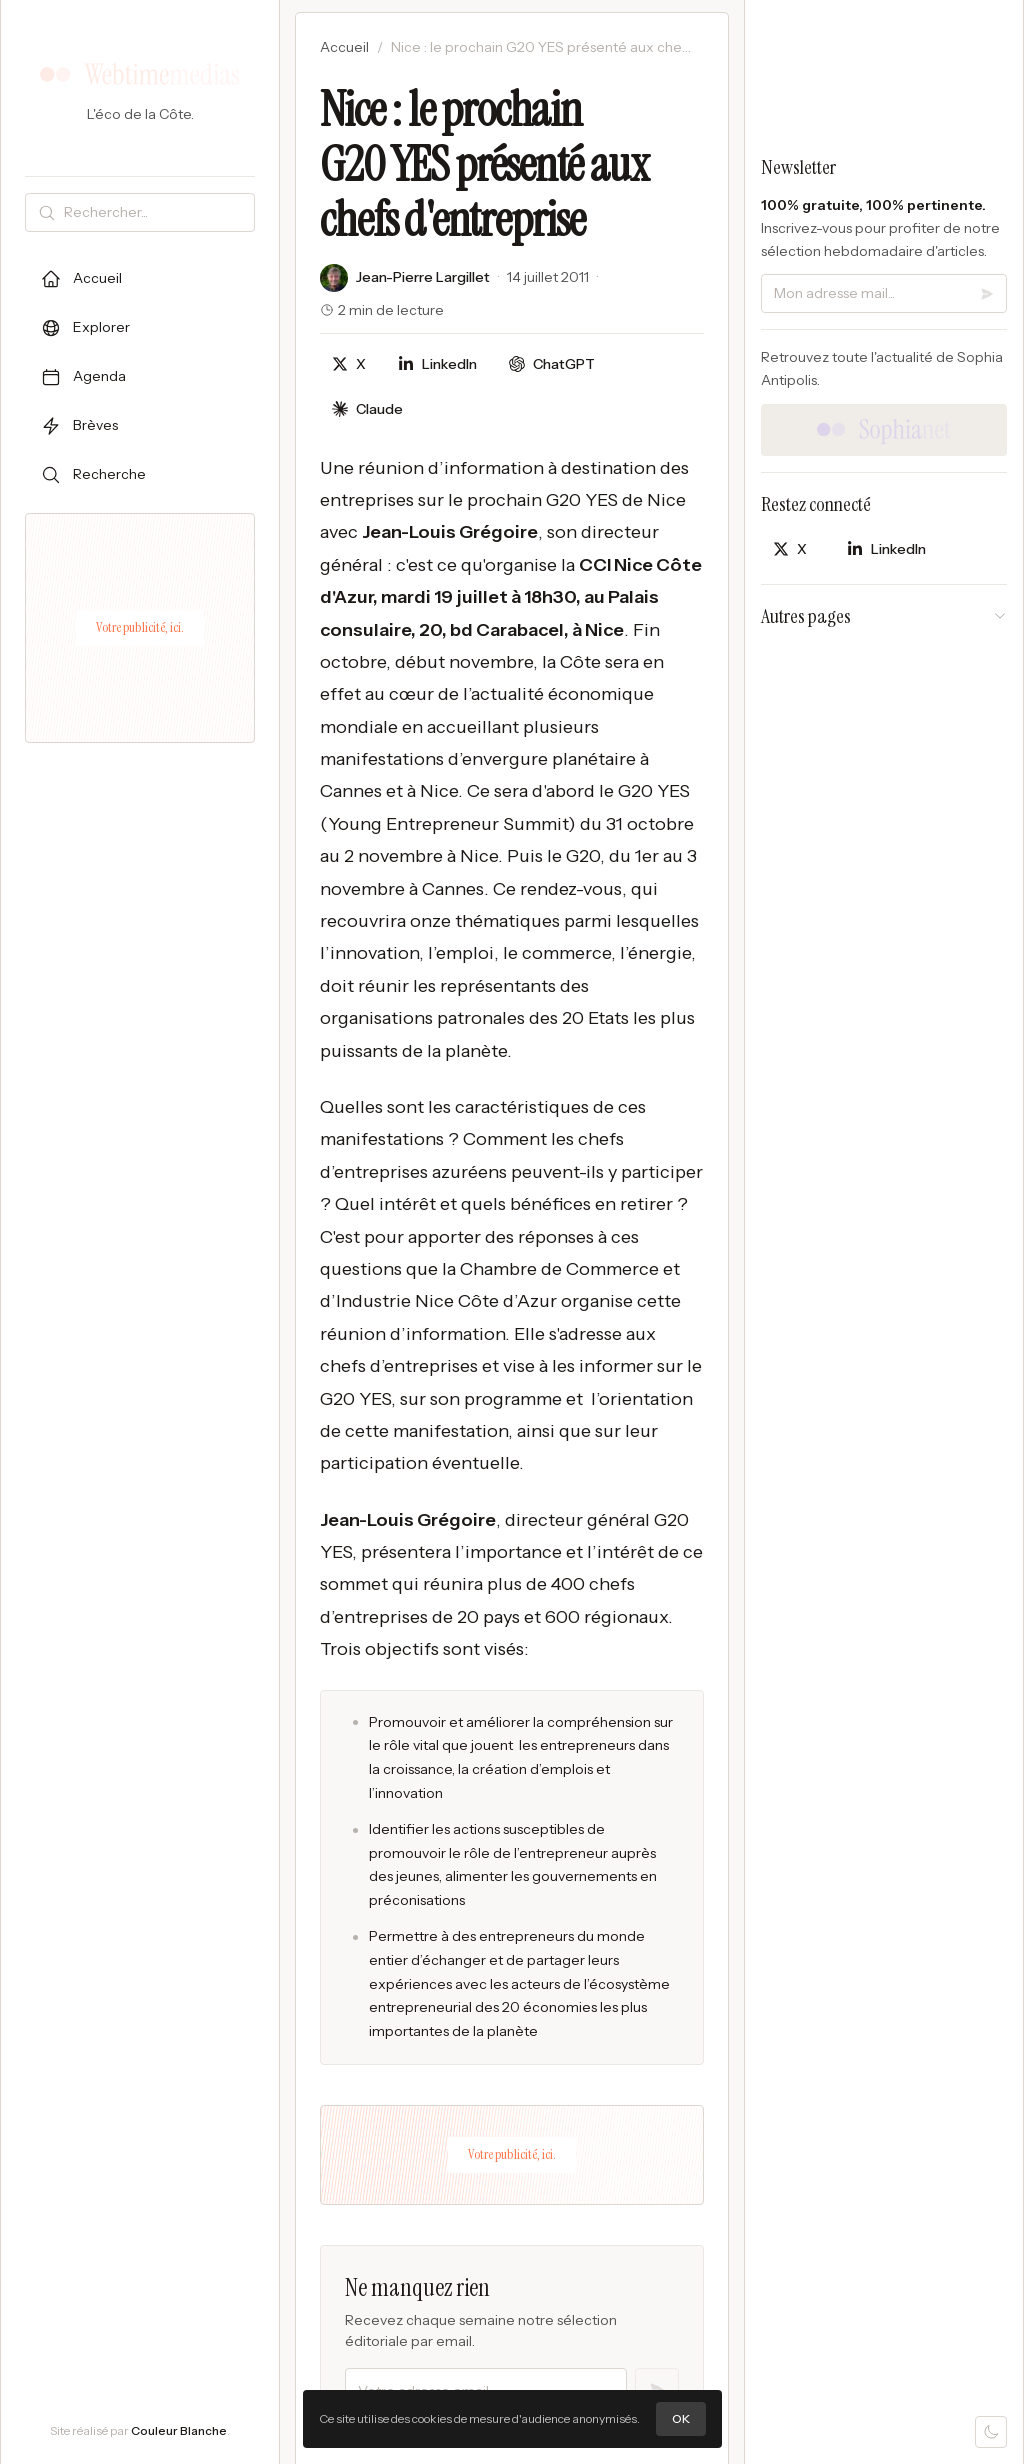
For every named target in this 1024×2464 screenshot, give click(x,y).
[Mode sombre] (991, 2432)
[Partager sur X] (349, 364)
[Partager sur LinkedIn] (437, 364)
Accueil (344, 47)
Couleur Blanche (179, 2430)
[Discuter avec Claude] (367, 409)
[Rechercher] (155, 212)
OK (681, 2418)
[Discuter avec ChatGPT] (552, 364)
